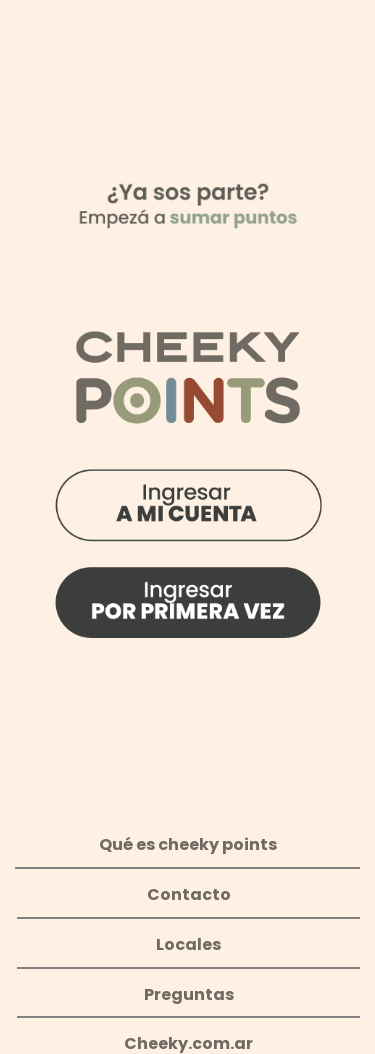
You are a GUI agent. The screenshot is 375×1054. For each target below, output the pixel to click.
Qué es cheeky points (188, 844)
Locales (188, 944)
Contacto (189, 894)
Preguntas (189, 994)
